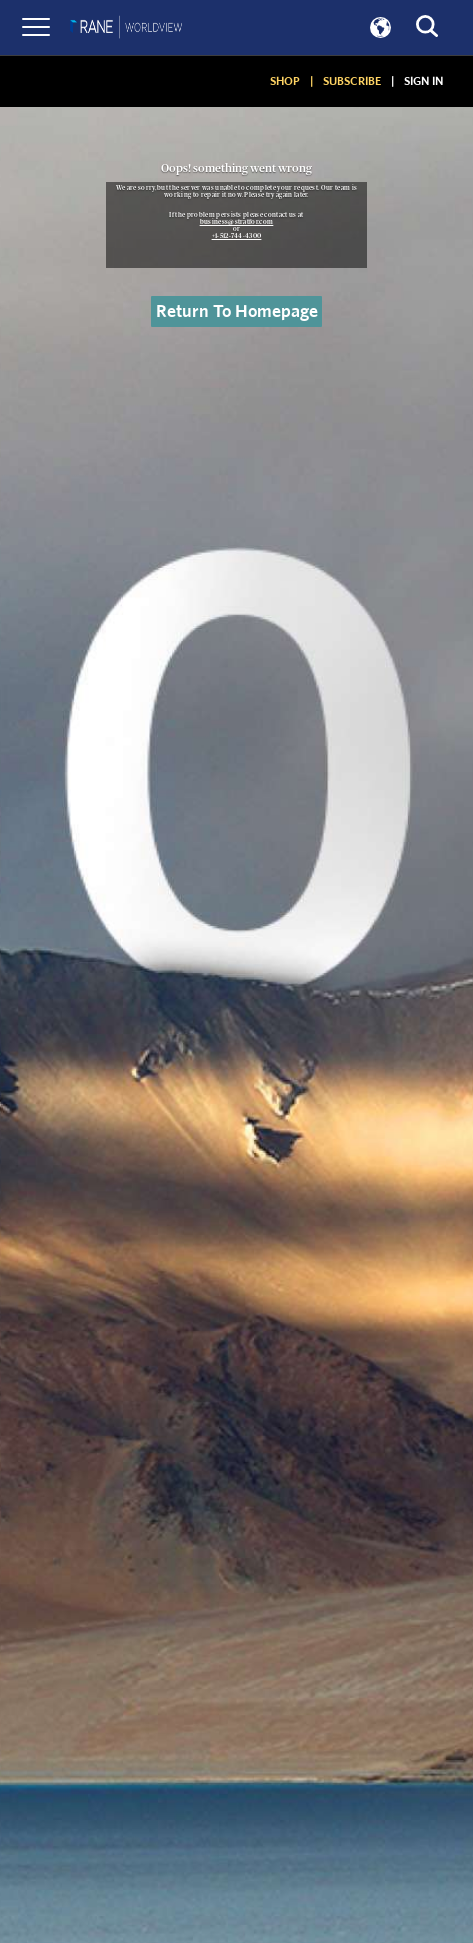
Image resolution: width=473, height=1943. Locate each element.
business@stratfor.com (237, 222)
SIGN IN (423, 81)
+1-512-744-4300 (237, 236)
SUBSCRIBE (352, 81)
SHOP (285, 81)
